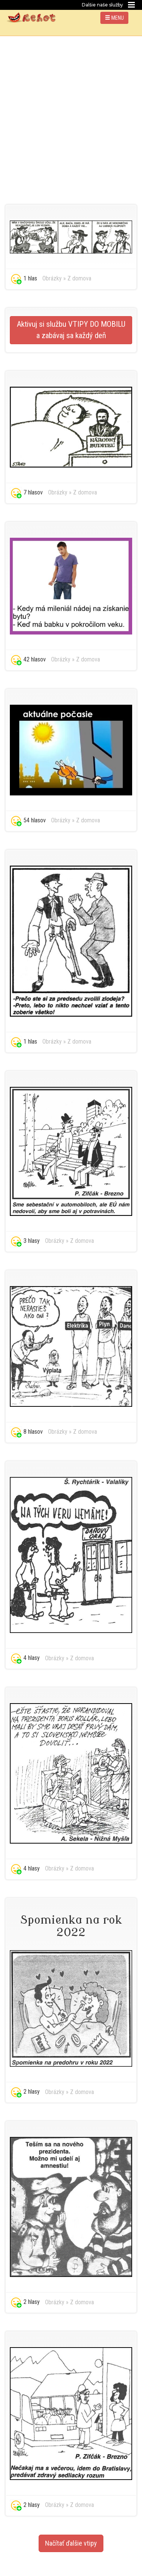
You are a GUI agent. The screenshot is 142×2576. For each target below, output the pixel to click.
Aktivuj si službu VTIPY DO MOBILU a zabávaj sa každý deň (71, 330)
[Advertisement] (71, 111)
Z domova (79, 278)
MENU (114, 18)
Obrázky (52, 278)
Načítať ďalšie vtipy (71, 2543)
